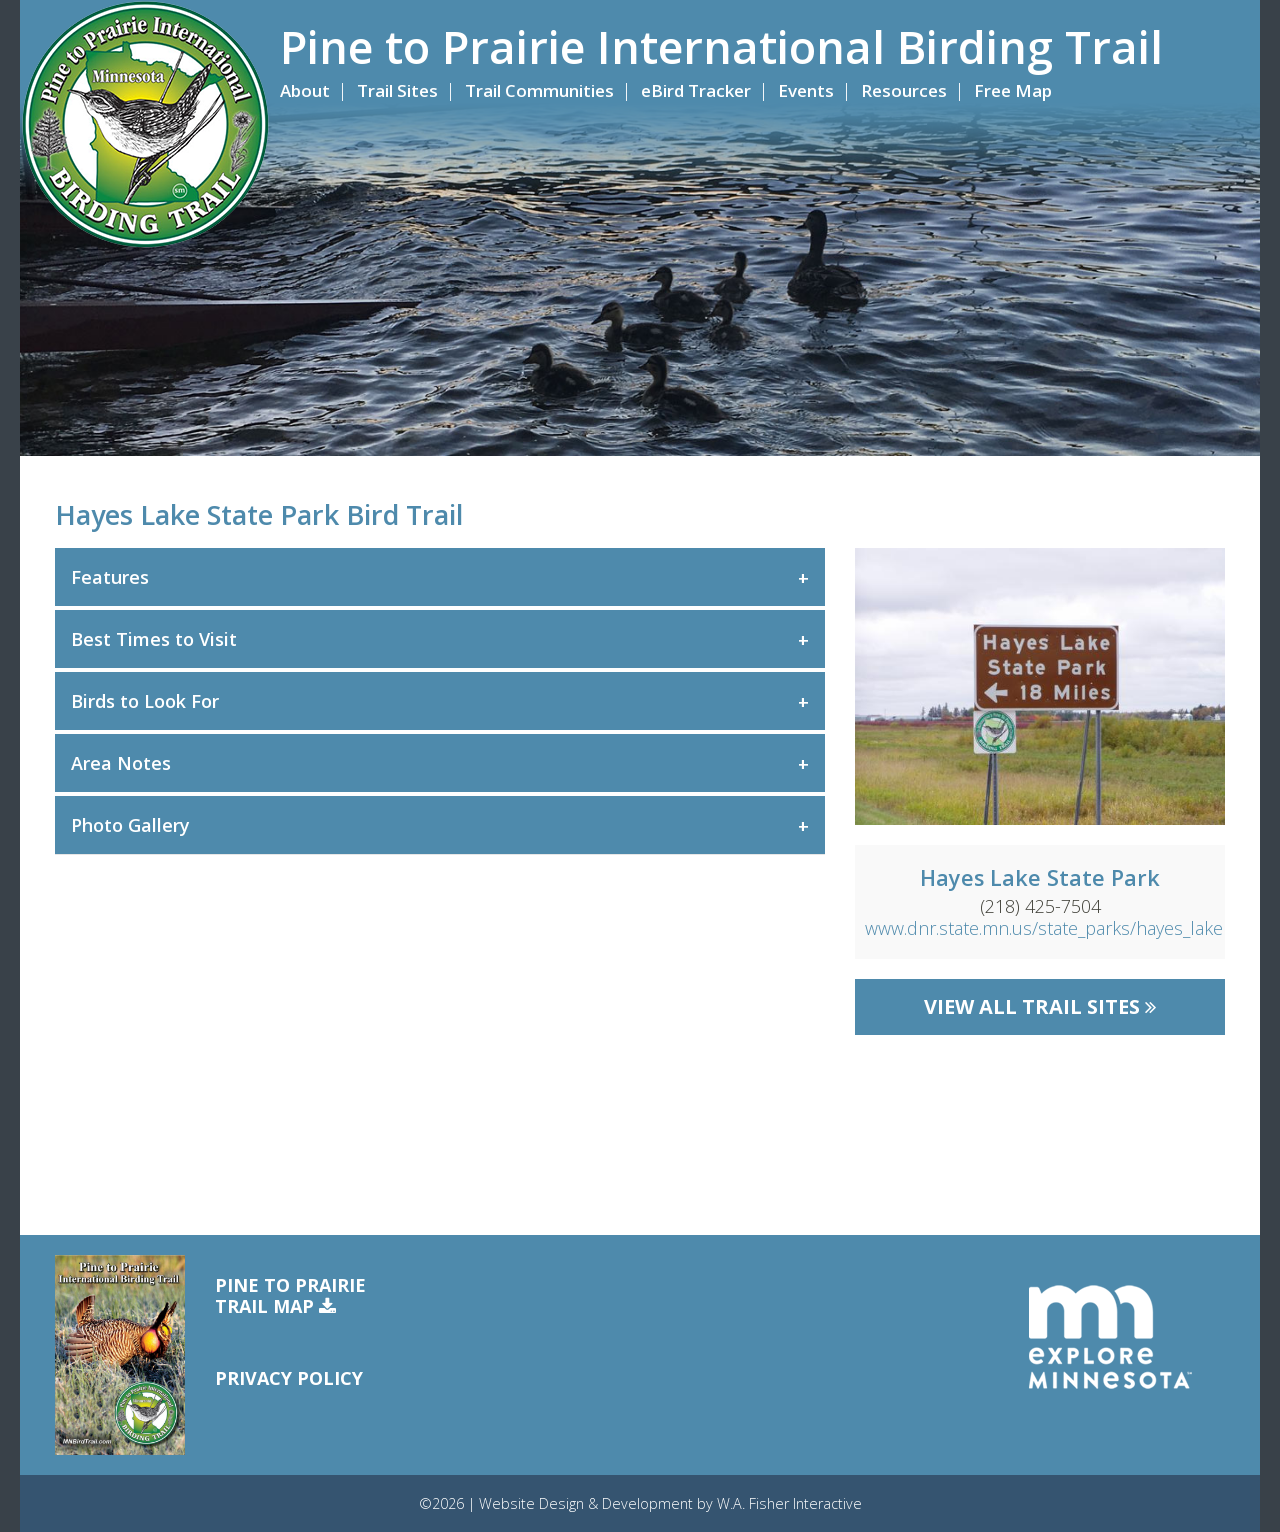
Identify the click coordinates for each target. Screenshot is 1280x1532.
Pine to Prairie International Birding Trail (721, 47)
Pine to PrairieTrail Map (290, 1296)
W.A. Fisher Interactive (789, 1503)
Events (806, 90)
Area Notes (121, 763)
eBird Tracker (696, 90)
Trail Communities (539, 90)
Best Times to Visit (154, 639)
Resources (904, 90)
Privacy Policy (289, 1378)
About (305, 90)
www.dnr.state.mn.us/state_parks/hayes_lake (1044, 928)
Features (110, 577)
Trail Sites (397, 90)
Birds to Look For (145, 701)
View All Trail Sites (1040, 1006)
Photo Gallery (130, 825)
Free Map (1013, 90)
